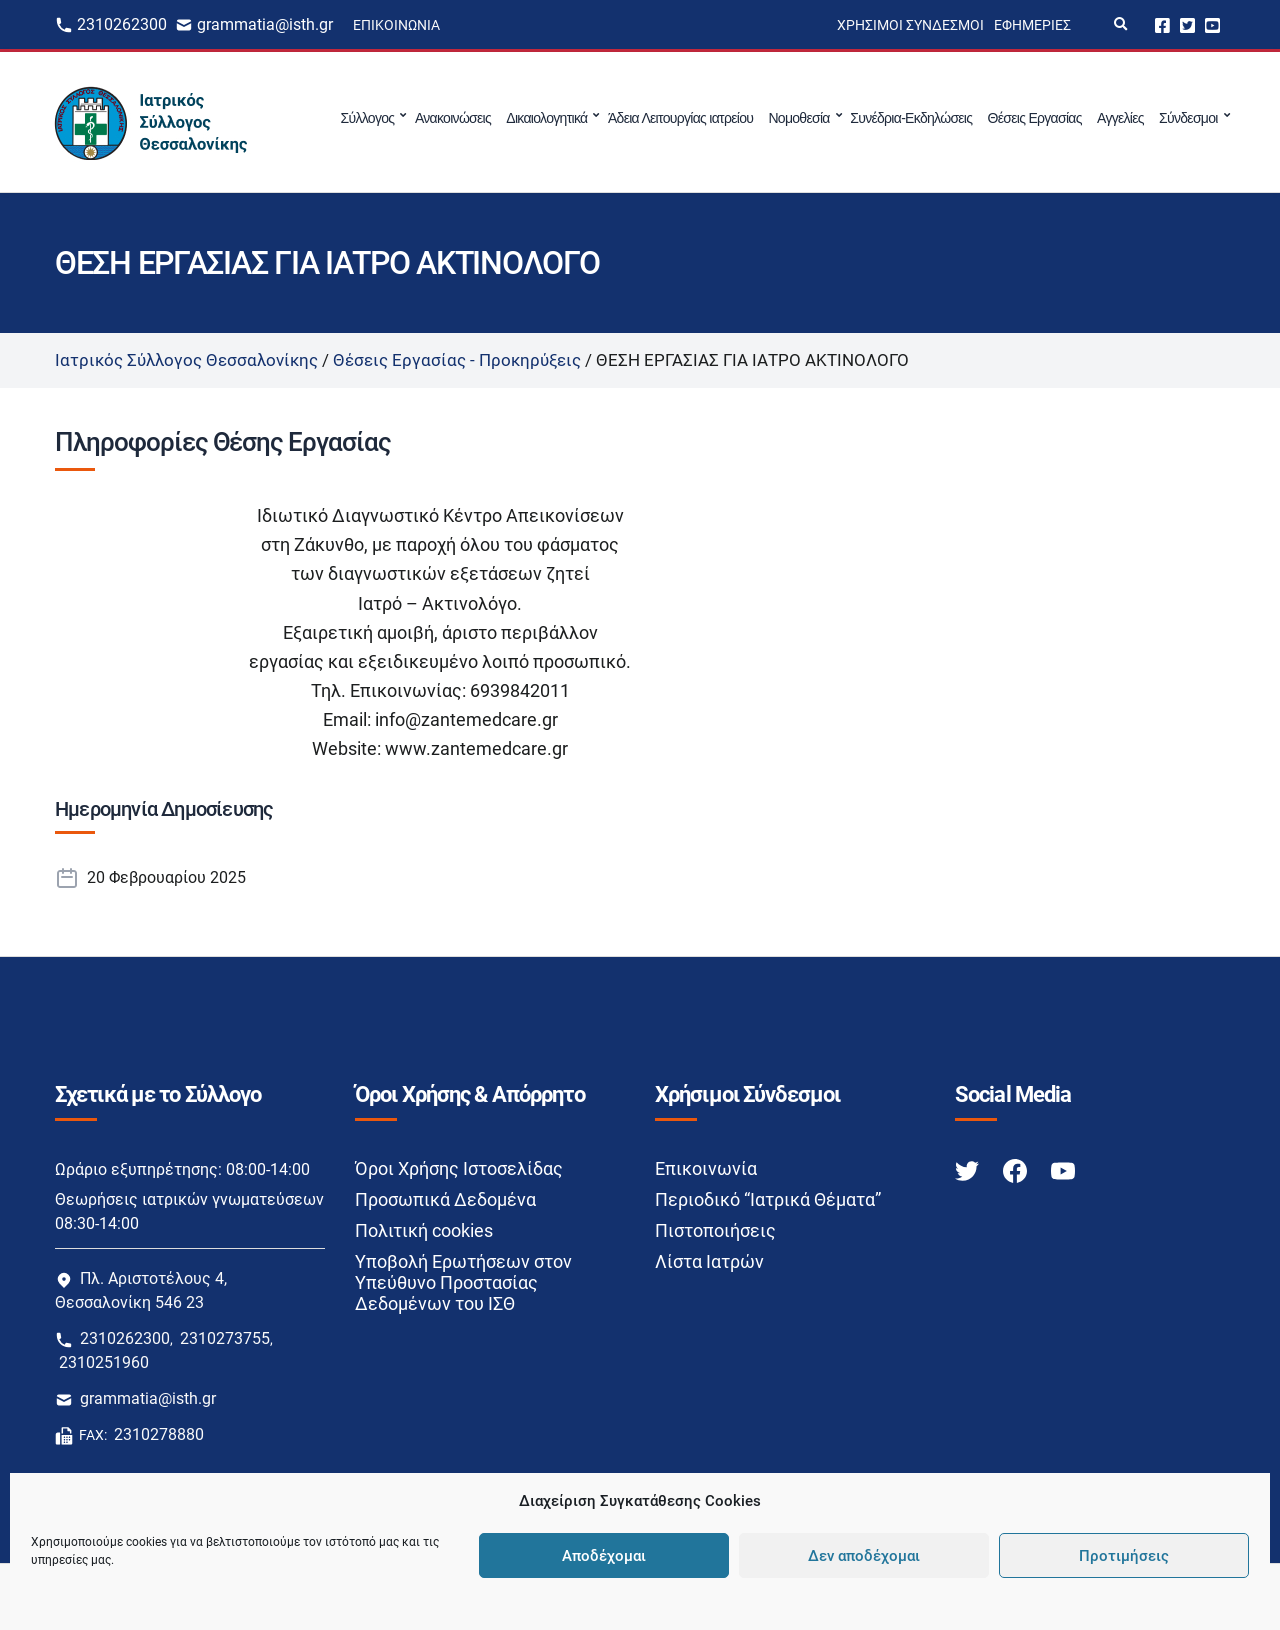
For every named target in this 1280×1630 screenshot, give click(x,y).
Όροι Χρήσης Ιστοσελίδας (459, 1168)
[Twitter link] (969, 1169)
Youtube (1212, 24)
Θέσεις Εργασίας (1035, 118)
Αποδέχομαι (604, 1556)
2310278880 (159, 1434)
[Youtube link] (1063, 1169)
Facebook (1162, 24)
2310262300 (122, 24)
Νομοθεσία (798, 118)
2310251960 (104, 1362)
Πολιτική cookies (424, 1230)
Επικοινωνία (396, 25)
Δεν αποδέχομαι (864, 1556)
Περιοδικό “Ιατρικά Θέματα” (768, 1199)
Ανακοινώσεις (453, 118)
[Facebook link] (1017, 1169)
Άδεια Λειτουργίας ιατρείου (680, 118)
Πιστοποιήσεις (715, 1230)
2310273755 (225, 1338)
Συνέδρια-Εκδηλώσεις (911, 118)
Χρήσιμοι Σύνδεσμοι (910, 25)
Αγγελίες (1120, 118)
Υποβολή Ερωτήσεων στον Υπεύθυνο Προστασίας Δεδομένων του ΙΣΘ (463, 1282)
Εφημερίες (1032, 25)
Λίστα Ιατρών (709, 1261)
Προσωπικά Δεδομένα (445, 1199)
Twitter (1187, 24)
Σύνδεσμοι (1188, 118)
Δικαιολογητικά (546, 118)
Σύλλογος (368, 118)
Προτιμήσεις (1124, 1556)
